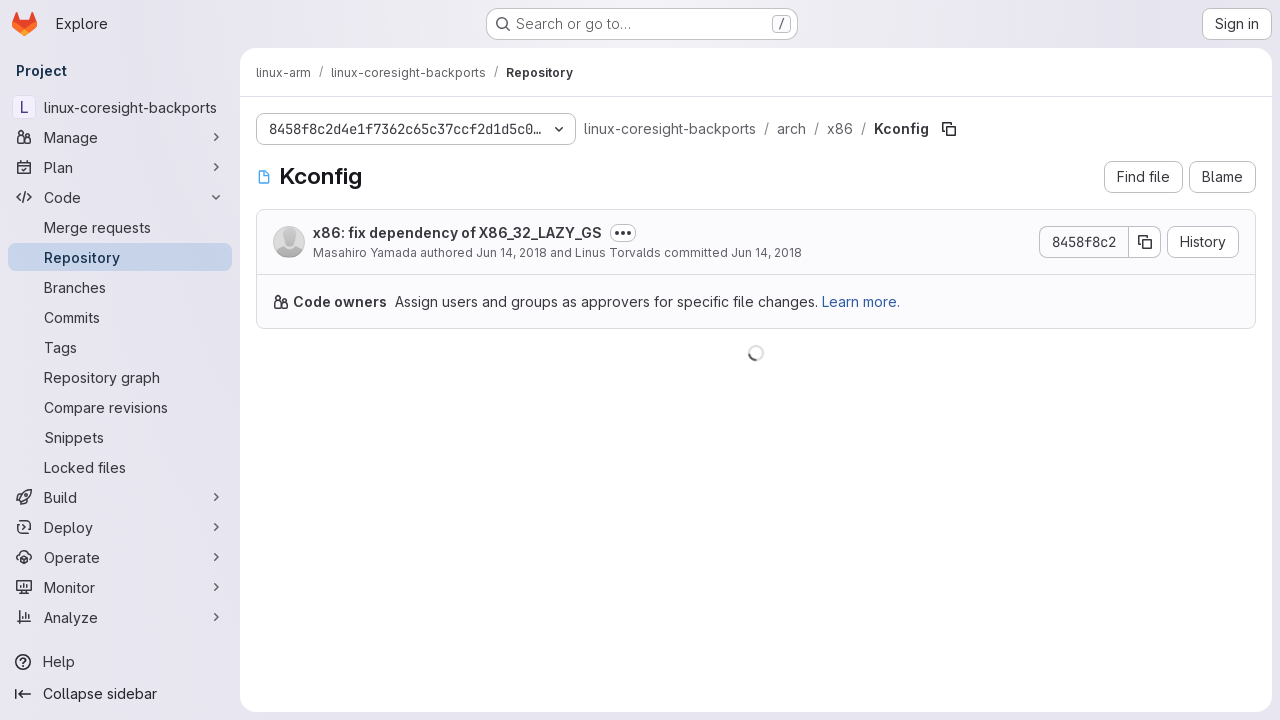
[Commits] (120, 317)
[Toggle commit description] (623, 233)
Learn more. (861, 301)
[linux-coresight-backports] (120, 107)
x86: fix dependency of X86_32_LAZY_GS (457, 232)
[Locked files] (120, 467)
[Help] (120, 662)
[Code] (120, 197)
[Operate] (120, 557)
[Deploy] (120, 527)
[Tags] (120, 347)
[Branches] (120, 287)
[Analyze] (120, 617)
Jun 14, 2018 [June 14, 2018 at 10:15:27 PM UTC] (766, 252)
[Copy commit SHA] (1145, 242)
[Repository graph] (120, 377)
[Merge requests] (120, 227)
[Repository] (120, 257)
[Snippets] (120, 437)
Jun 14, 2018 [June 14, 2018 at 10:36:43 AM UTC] (511, 252)
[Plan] (120, 167)
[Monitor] (120, 587)
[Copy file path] (949, 129)
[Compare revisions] (120, 407)
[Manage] (120, 137)
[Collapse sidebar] (120, 694)
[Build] (120, 497)
